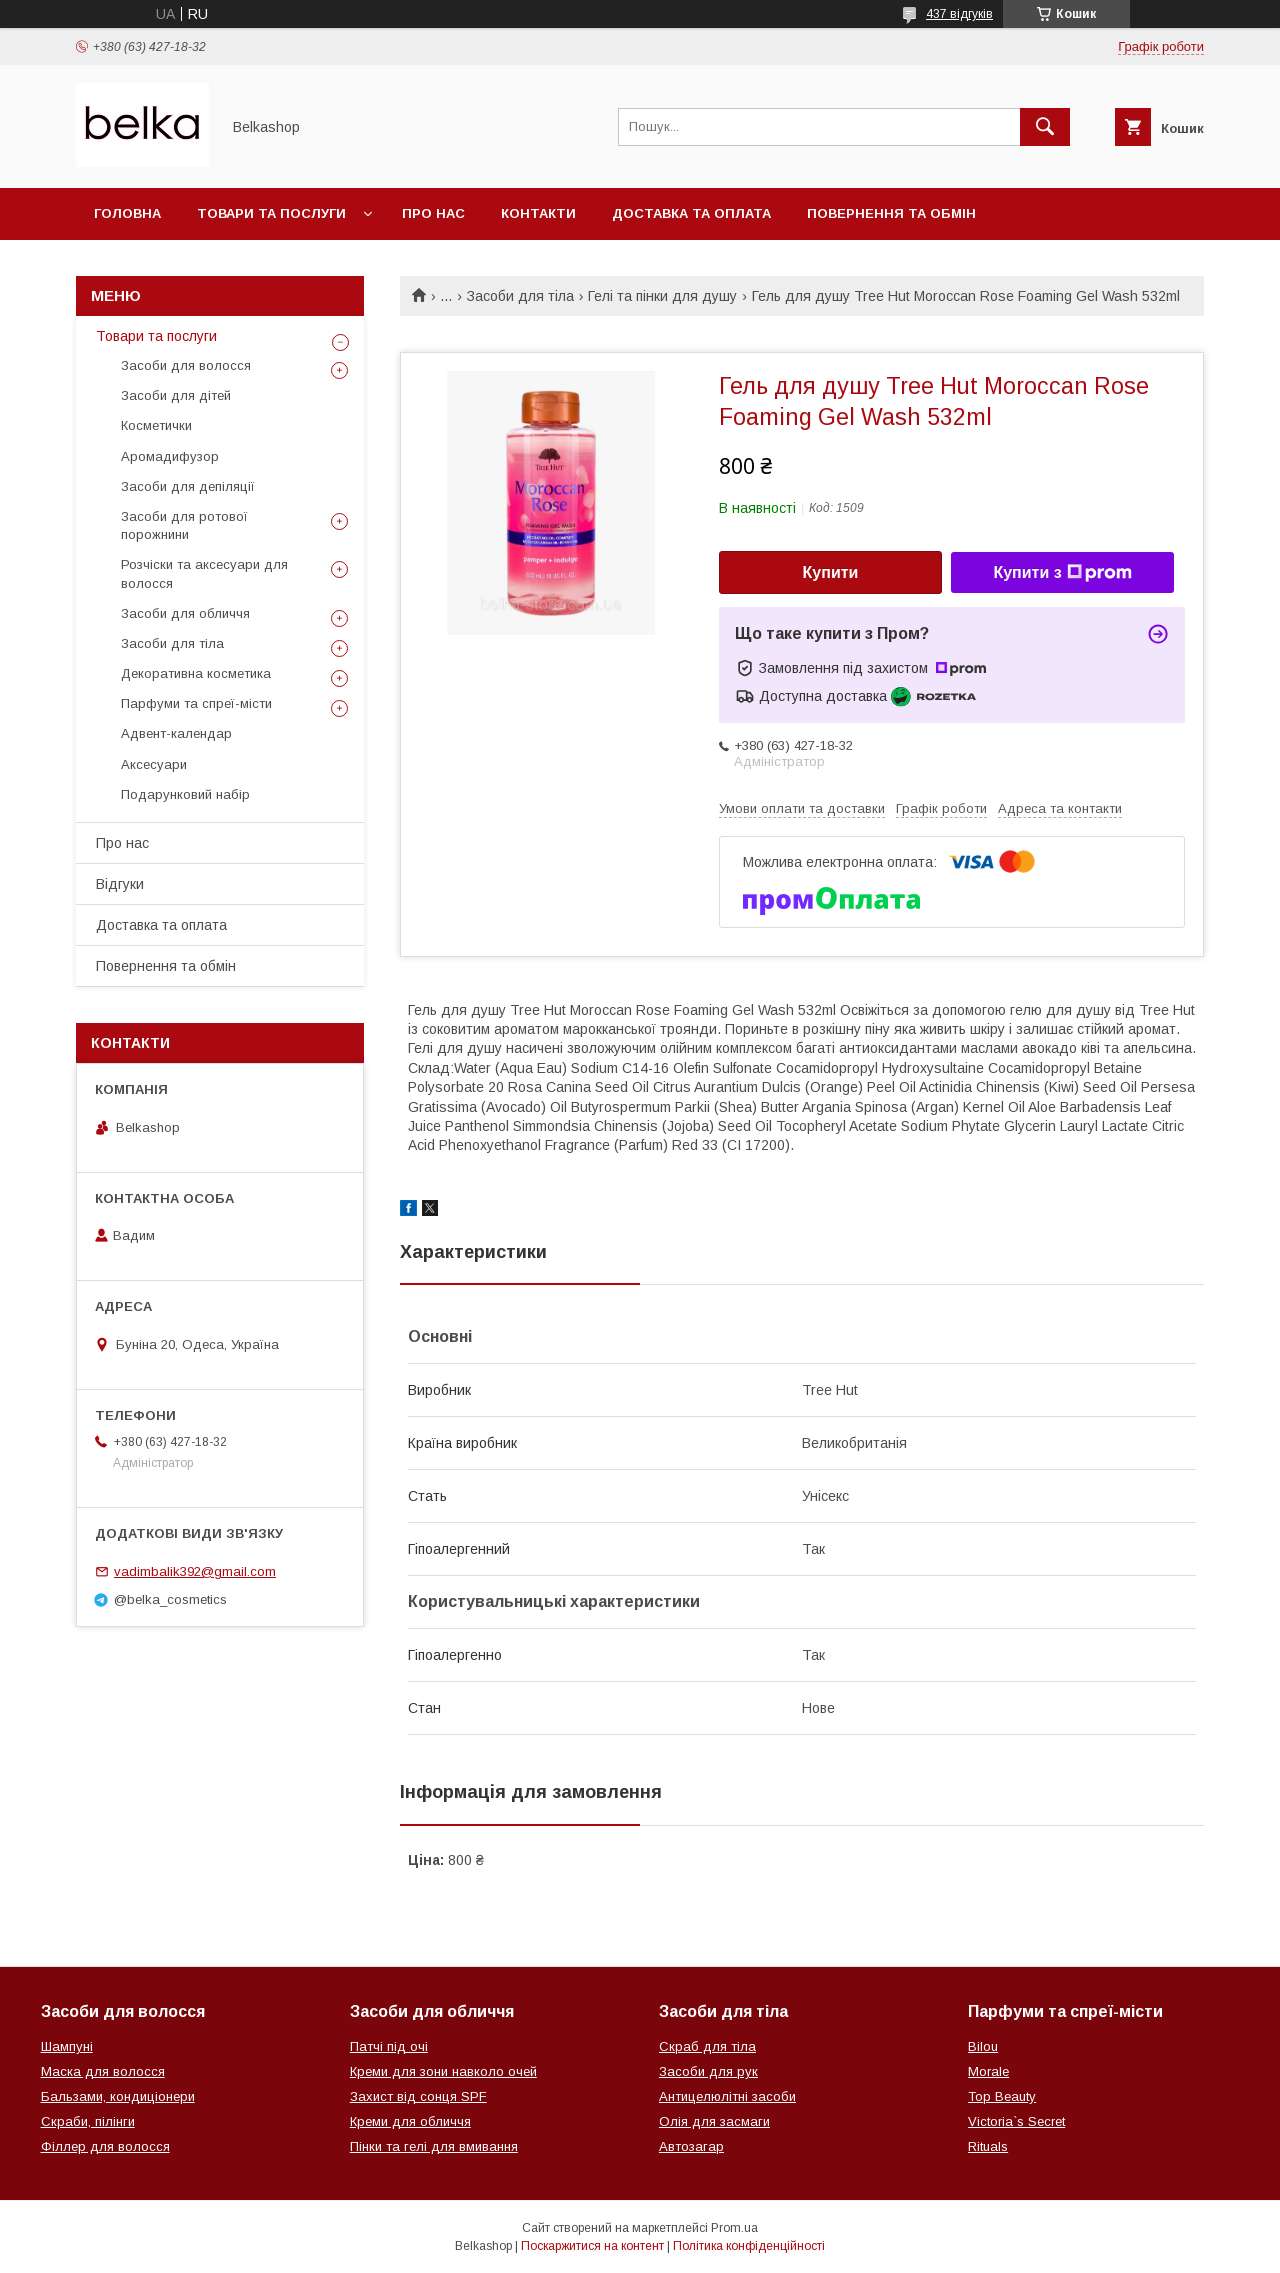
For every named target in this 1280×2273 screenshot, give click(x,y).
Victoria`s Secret (1016, 2121)
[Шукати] (1045, 127)
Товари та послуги (271, 213)
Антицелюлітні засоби (727, 2096)
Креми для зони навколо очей (443, 2071)
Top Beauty (1002, 2096)
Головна (127, 213)
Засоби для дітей (176, 395)
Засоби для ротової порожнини (184, 525)
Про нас (433, 213)
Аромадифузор (170, 456)
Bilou (983, 2046)
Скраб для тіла (707, 2046)
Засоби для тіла (520, 296)
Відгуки (120, 884)
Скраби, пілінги (88, 2121)
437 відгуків (959, 14)
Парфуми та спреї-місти (196, 703)
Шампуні (67, 2046)
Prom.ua (734, 2228)
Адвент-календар (176, 733)
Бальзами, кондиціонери (118, 2096)
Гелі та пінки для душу (662, 296)
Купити (831, 572)
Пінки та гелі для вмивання (434, 2146)
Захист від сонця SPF (418, 2096)
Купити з (1062, 573)
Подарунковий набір (185, 794)
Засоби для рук (708, 2071)
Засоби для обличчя (185, 613)
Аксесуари (154, 764)
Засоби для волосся (186, 365)
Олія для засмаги (714, 2121)
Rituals (988, 2146)
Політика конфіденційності (749, 2246)
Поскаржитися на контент (592, 2246)
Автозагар (691, 2146)
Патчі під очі (389, 2046)
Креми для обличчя (410, 2121)
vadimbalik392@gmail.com (195, 1571)
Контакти (538, 213)
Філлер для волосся (105, 2146)
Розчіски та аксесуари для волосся (204, 573)
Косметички (156, 425)
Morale (988, 2071)
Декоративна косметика (196, 673)
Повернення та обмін (891, 213)
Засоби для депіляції (188, 486)
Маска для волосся (103, 2071)
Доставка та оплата (691, 213)
